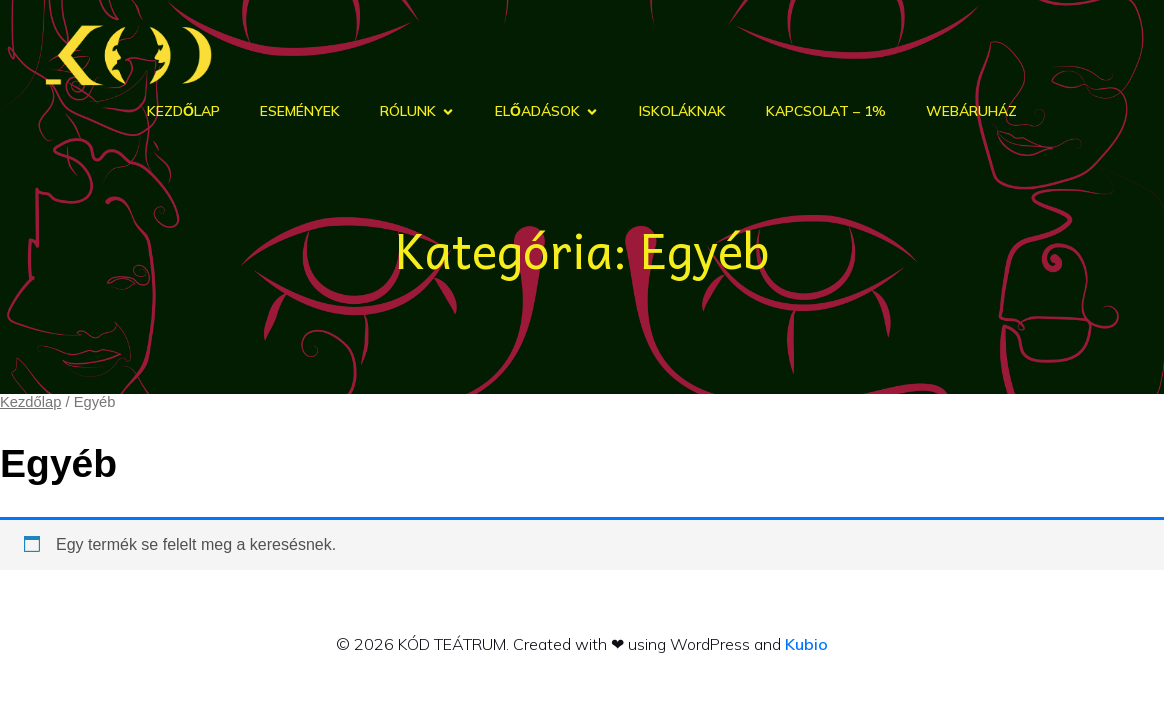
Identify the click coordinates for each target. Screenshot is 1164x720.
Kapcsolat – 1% (826, 112)
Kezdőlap (183, 112)
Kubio (806, 645)
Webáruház (971, 112)
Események (300, 112)
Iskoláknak (682, 112)
